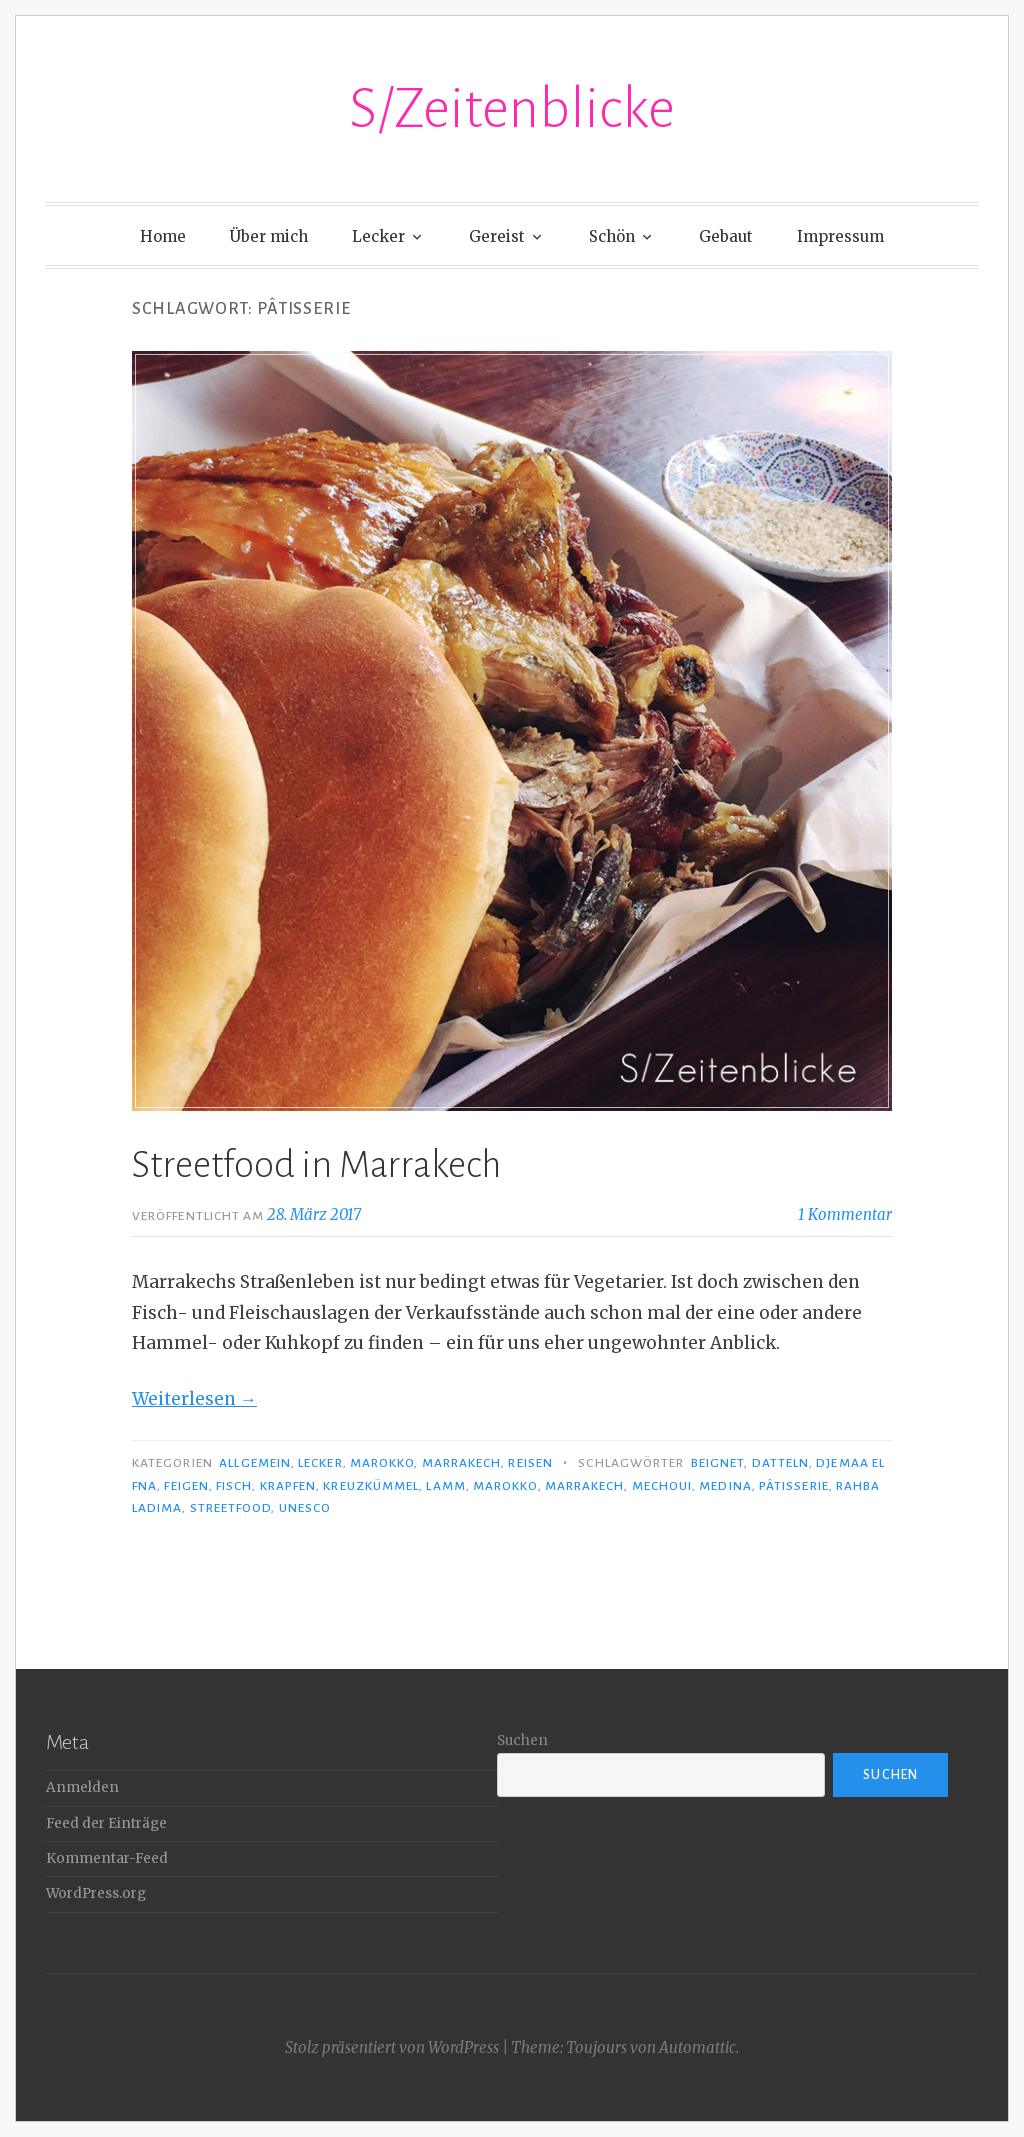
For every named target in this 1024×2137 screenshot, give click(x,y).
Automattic (697, 2047)
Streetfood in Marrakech (316, 1165)
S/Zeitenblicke (512, 109)
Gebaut (726, 236)
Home (163, 236)
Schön (612, 236)
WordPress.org (96, 1893)
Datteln (781, 1463)
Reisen (530, 1463)
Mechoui (662, 1486)
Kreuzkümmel (371, 1486)
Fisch (234, 1486)
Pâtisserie (794, 1486)
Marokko (382, 1463)
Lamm (445, 1486)
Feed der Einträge (106, 1823)
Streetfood (231, 1508)
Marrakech (462, 1463)
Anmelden (82, 1787)
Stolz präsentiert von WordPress (392, 2047)
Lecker (378, 236)
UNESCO (305, 1508)
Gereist (497, 236)
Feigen (186, 1486)
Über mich (269, 236)
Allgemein (255, 1463)
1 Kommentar (845, 1214)
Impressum (840, 236)
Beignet (718, 1463)
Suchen (522, 1740)
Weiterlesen (194, 1399)
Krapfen (288, 1486)
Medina (725, 1486)
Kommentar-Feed (107, 1858)
